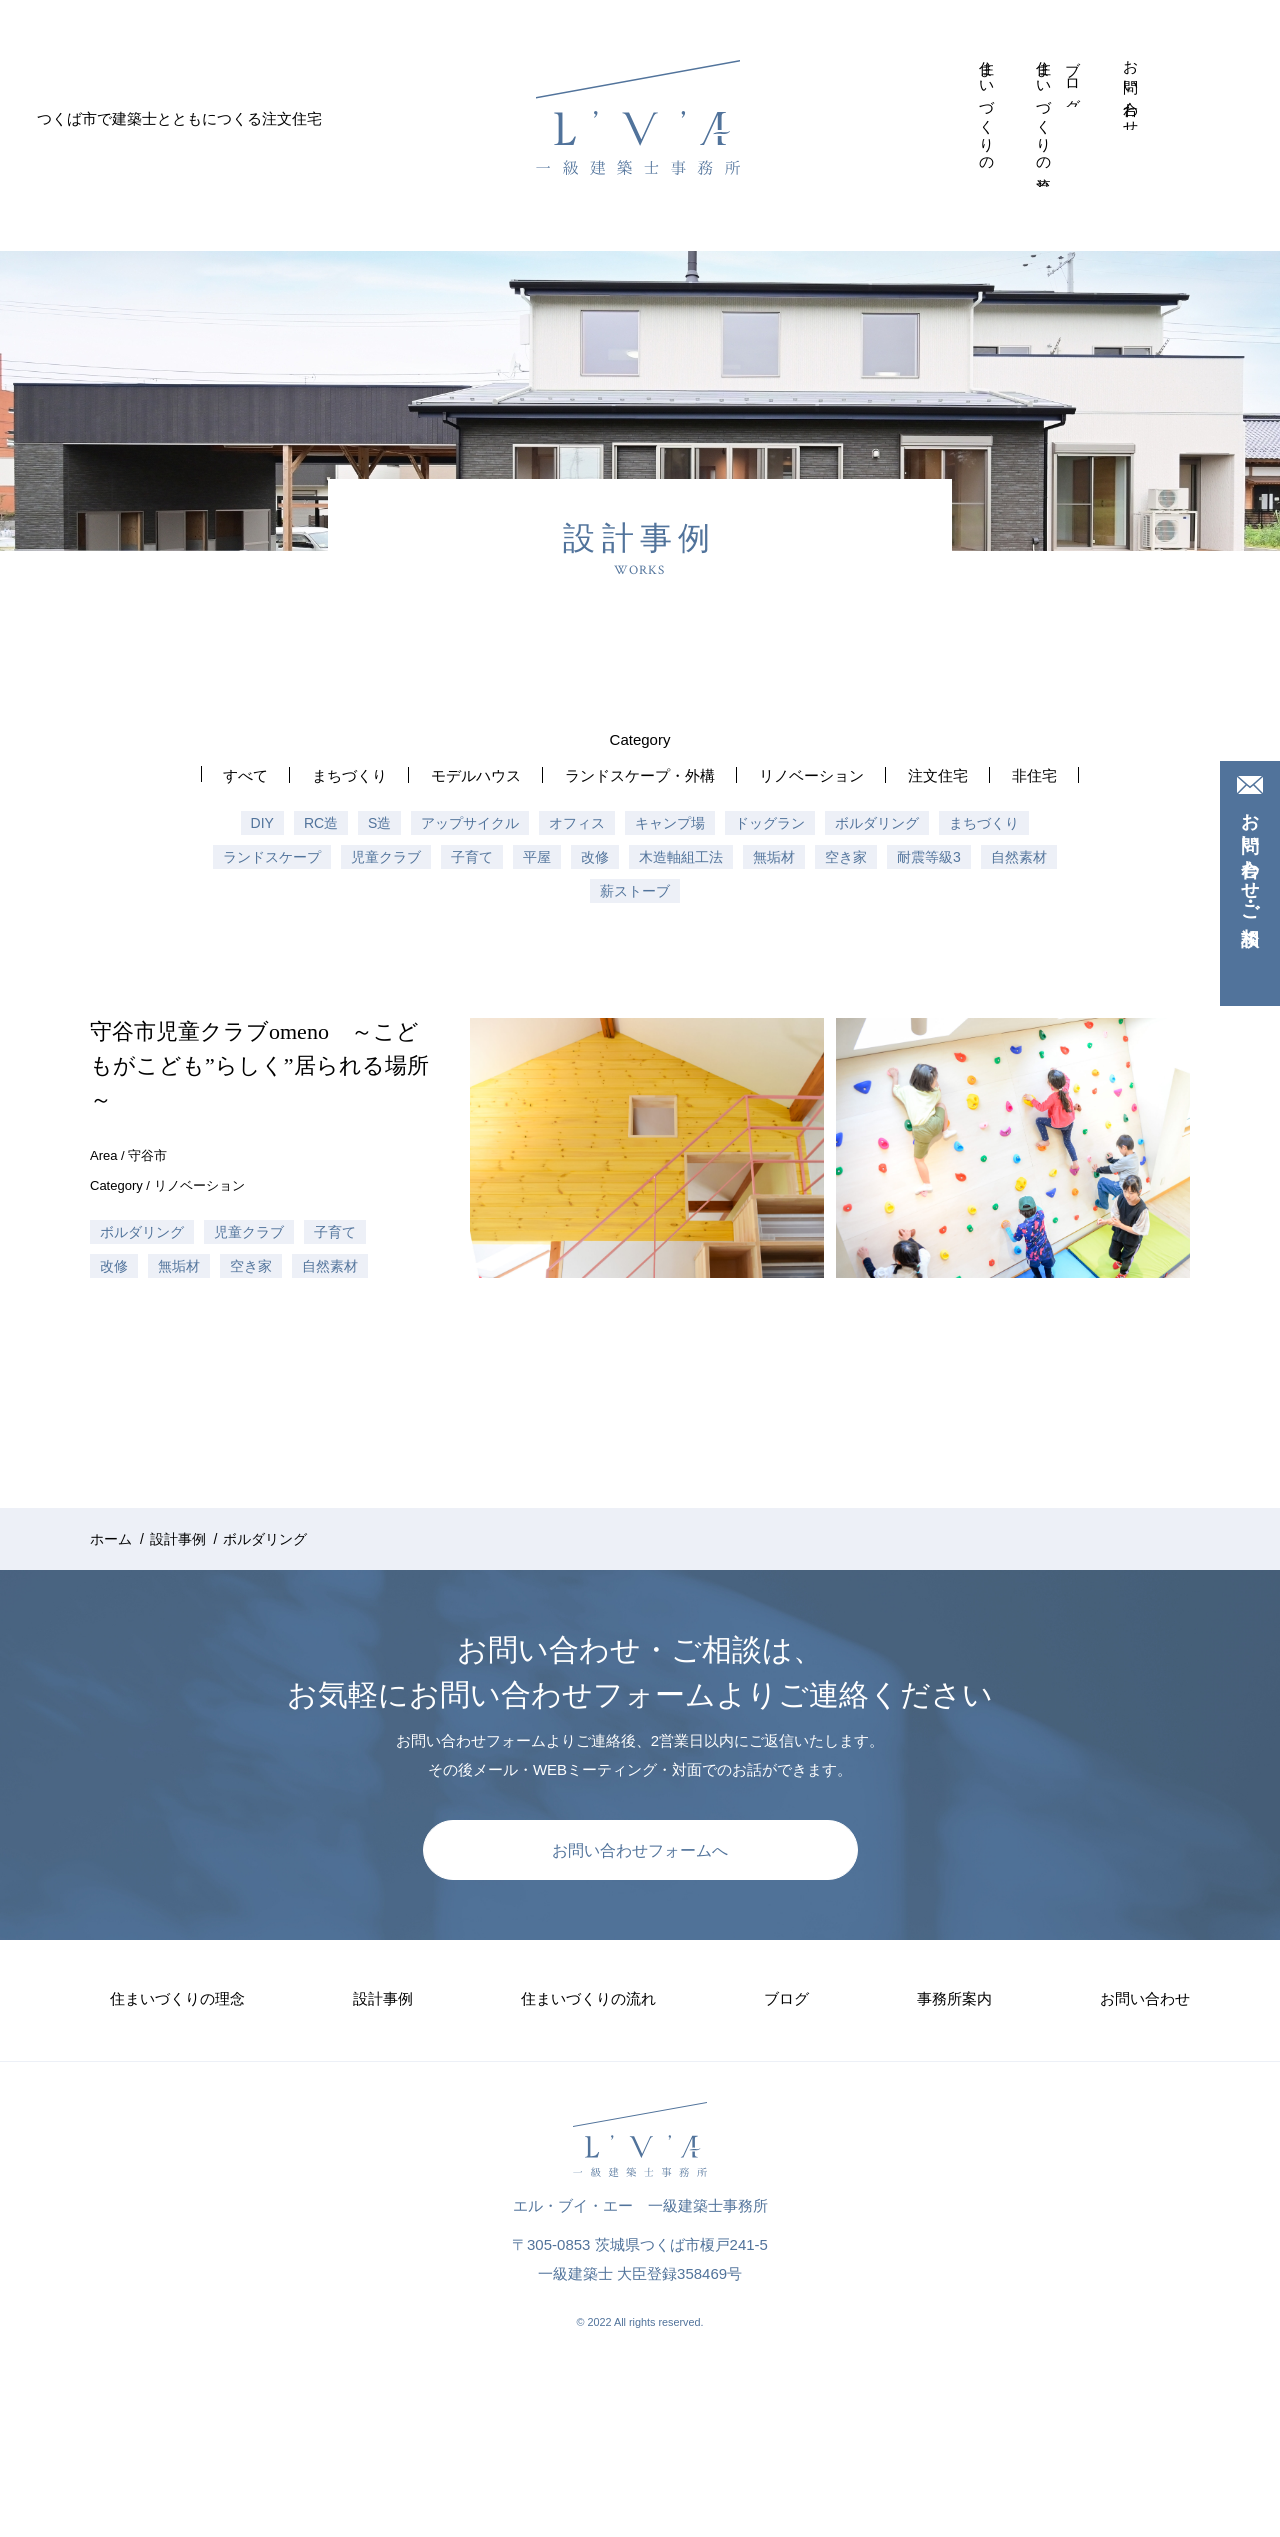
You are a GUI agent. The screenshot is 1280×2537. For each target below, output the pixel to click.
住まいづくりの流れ (1044, 118)
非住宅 (1034, 775)
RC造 (321, 823)
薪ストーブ (635, 891)
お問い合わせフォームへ (640, 1850)
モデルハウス (476, 775)
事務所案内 (1102, 55)
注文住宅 (938, 775)
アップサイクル (470, 823)
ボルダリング (877, 823)
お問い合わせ (1131, 90)
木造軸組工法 (681, 857)
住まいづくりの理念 (987, 110)
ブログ (1073, 78)
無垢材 (774, 857)
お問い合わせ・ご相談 (1250, 858)
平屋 (537, 857)
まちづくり (349, 775)
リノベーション (811, 775)
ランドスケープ (272, 857)
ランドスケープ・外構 (640, 775)
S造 (379, 823)
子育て (472, 857)
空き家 (846, 857)
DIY (262, 823)
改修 (595, 857)
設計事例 (1016, 54)
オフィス (577, 823)
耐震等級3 (929, 857)
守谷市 (147, 1155)
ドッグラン (770, 823)
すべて (245, 775)
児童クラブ (386, 857)
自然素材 (1019, 857)
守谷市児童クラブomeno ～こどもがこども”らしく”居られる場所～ (259, 1065)
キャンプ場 (670, 823)
